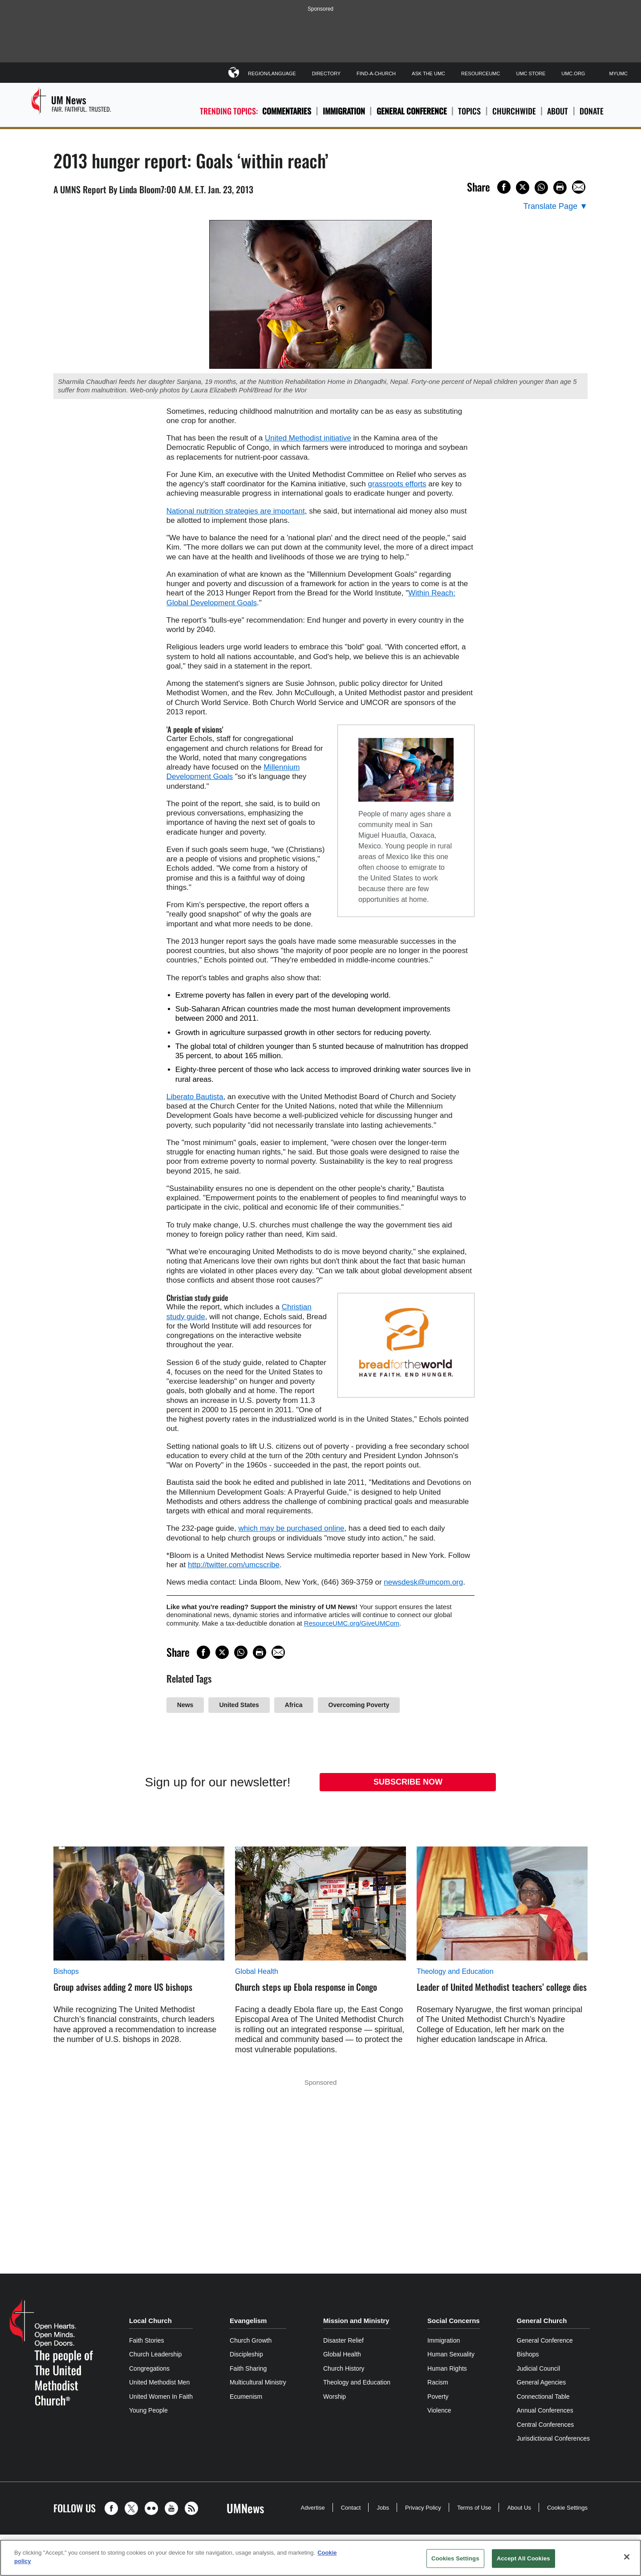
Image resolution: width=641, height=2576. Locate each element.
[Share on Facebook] (504, 187)
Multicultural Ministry (258, 2382)
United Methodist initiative (308, 438)
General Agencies (541, 2382)
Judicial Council (538, 2368)
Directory (326, 73)
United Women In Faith (161, 2396)
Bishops (66, 1971)
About (557, 111)
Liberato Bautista (194, 1096)
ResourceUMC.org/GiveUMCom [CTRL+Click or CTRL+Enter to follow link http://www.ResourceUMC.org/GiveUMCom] (351, 1623)
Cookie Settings (567, 2507)
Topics (469, 111)
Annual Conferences (545, 2410)
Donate (592, 111)
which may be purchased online (291, 1528)
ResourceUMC (480, 73)
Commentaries (286, 111)
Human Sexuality (451, 2354)
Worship (334, 2396)
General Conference (412, 111)
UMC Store (530, 73)
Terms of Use (474, 2507)
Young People (148, 2410)
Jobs (383, 2507)
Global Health (256, 1971)
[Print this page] (560, 187)
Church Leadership (155, 2354)
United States (239, 1704)
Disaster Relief (343, 2340)
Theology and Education (455, 1971)
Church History (344, 2368)
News (185, 1704)
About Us (519, 2507)
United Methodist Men (159, 2382)
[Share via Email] (578, 187)
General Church (542, 2320)
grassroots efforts (397, 484)
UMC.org (573, 73)
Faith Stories (146, 2340)
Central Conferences (545, 2424)
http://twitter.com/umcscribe (234, 1565)
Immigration (344, 111)
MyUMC (618, 73)
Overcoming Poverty (359, 1704)
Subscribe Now (407, 1781)
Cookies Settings (455, 2558)
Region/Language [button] (272, 72)
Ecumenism (246, 2396)
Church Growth (251, 2340)
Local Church (150, 2320)
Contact (351, 2507)
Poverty (437, 2396)
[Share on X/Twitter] (522, 187)
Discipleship (246, 2354)
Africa (294, 1704)
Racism (437, 2382)
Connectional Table (543, 2396)
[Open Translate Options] (555, 206)
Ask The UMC (428, 73)
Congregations (149, 2368)
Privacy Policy (423, 2507)
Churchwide (514, 111)
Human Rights (447, 2368)
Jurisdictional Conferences (553, 2438)
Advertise (312, 2507)
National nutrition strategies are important (235, 511)
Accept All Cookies (523, 2558)
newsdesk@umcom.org (423, 1582)
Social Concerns (453, 2320)
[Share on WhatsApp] (541, 187)
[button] (113, 2508)
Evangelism (248, 2320)
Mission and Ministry (356, 2320)
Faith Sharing (248, 2368)
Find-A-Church (376, 73)
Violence (439, 2410)
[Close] (627, 2557)
